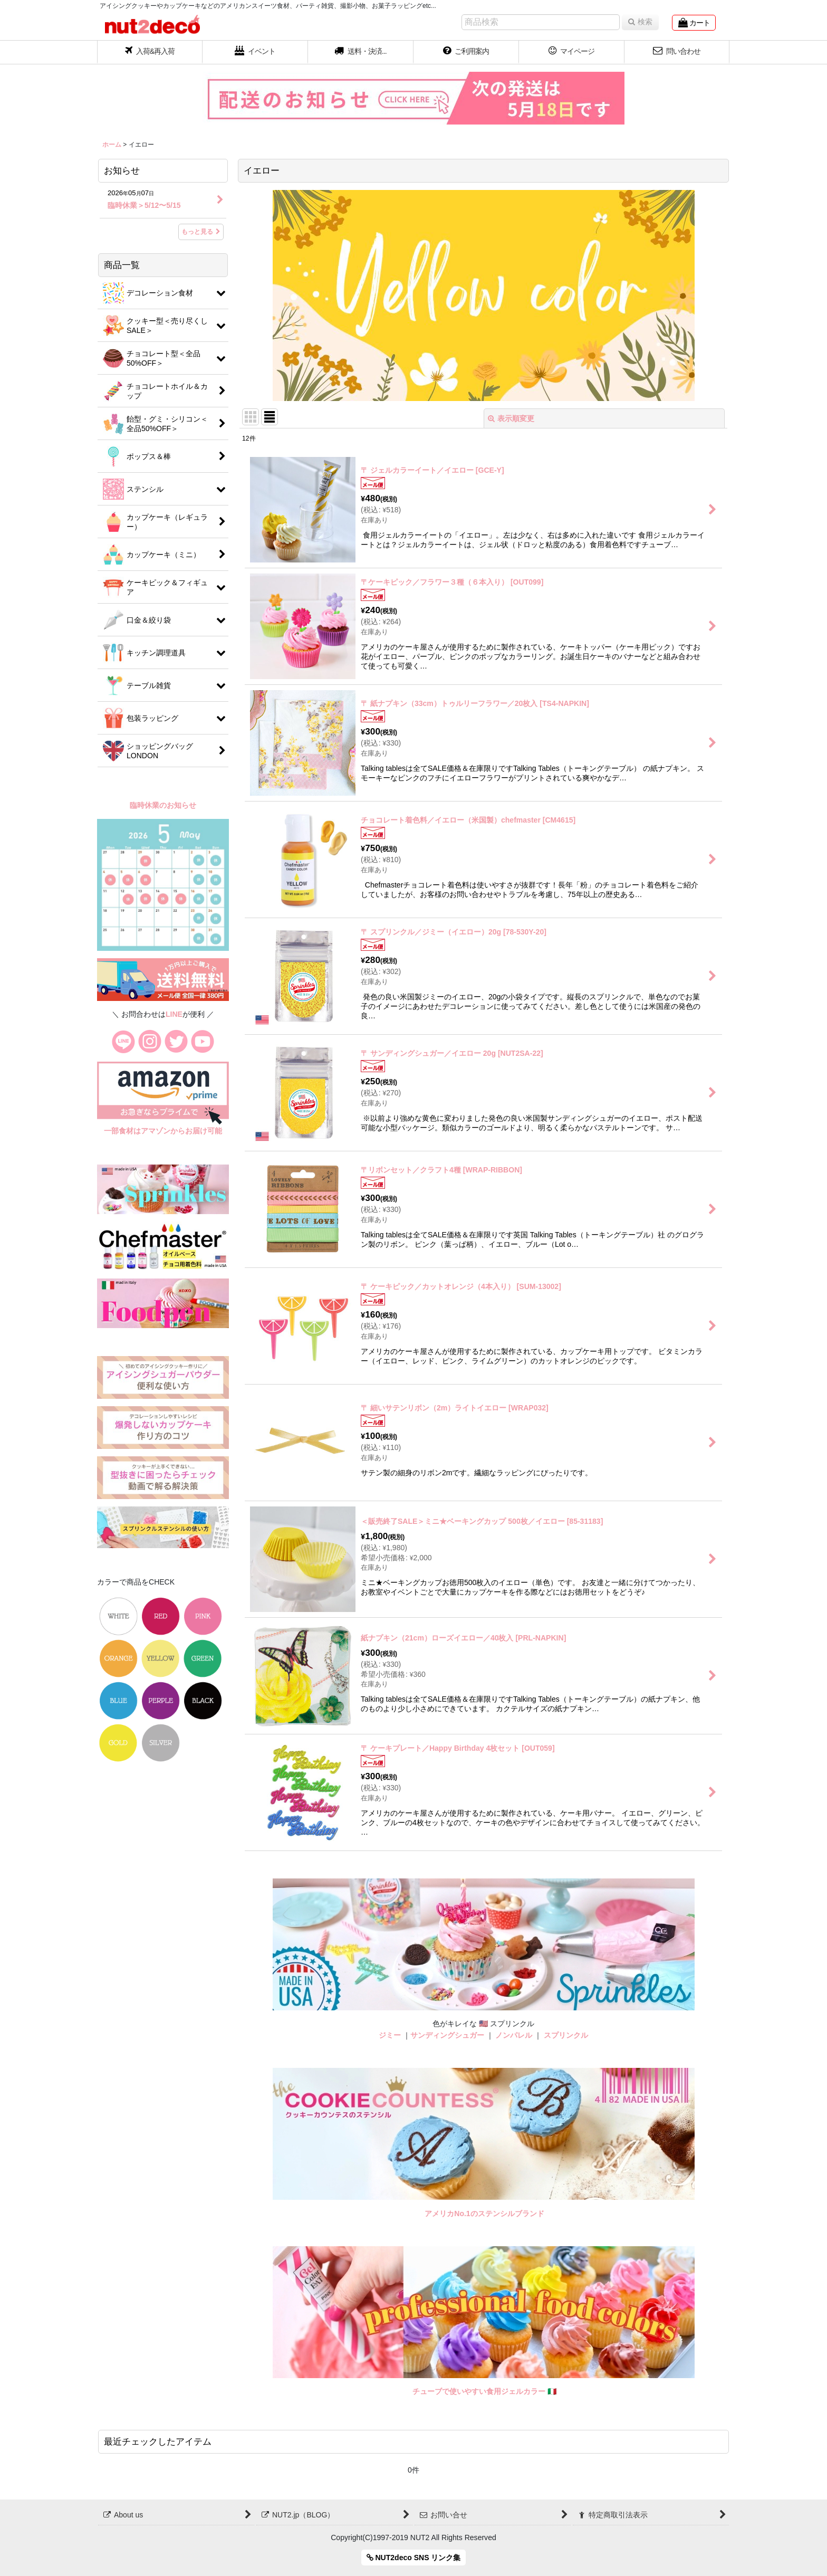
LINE (174, 1014)
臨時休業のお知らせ (163, 805)
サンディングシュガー (447, 2035)
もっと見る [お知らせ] (200, 231)
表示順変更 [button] (511, 418)
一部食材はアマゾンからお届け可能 (163, 1131)
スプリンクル (566, 2035)
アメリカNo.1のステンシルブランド (484, 2213)
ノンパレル (513, 2035)
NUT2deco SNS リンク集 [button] (414, 2557)
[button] (361, 52)
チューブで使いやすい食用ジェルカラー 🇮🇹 (484, 2391)
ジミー (390, 2035)
